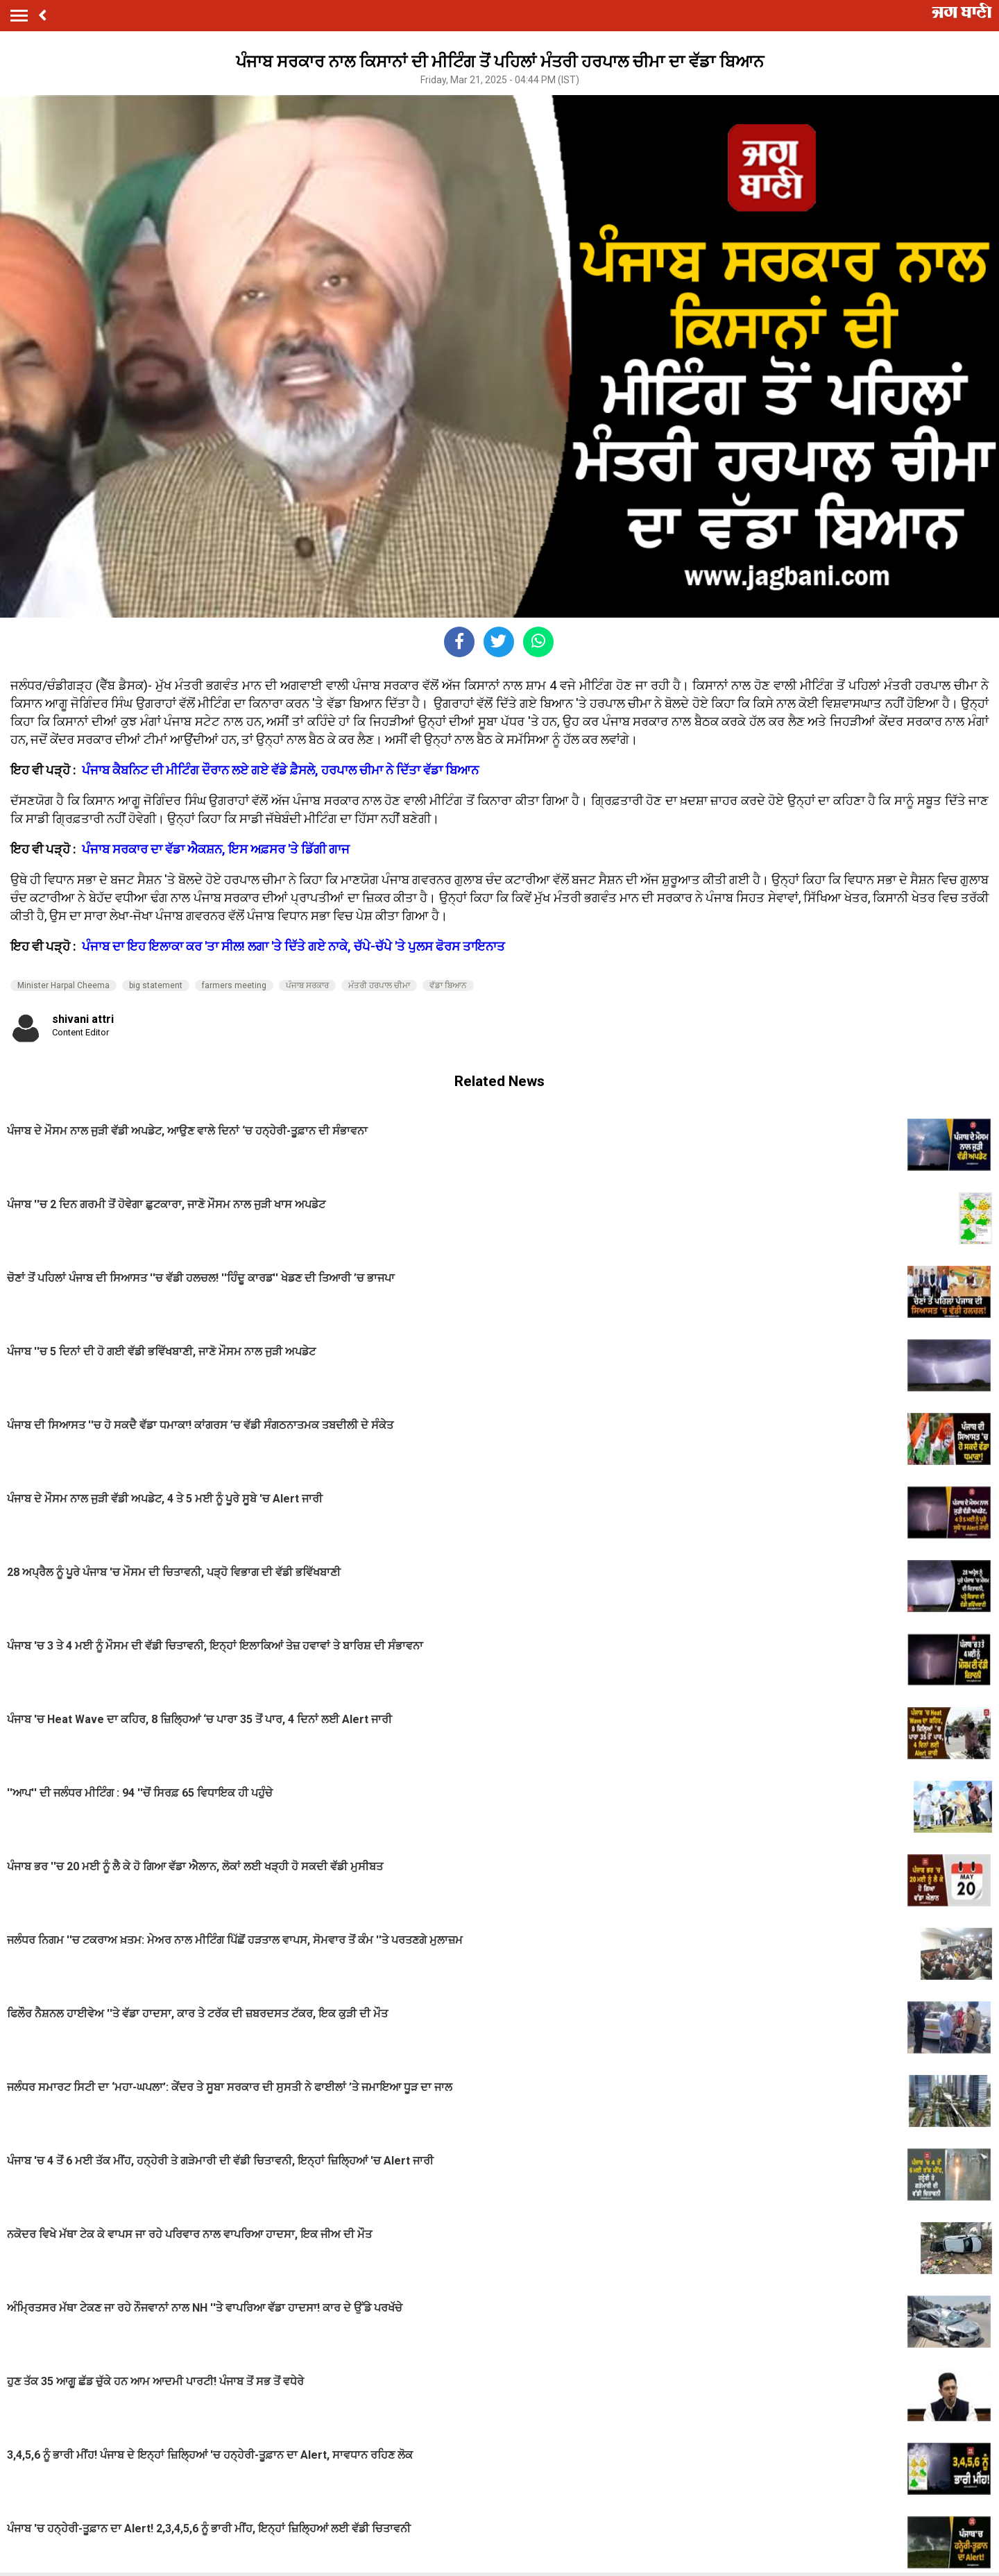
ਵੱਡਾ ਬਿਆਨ (448, 985)
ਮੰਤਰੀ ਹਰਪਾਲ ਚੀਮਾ (379, 985)
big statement (155, 985)
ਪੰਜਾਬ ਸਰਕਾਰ (307, 985)
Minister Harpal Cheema (63, 985)
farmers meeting (234, 985)
